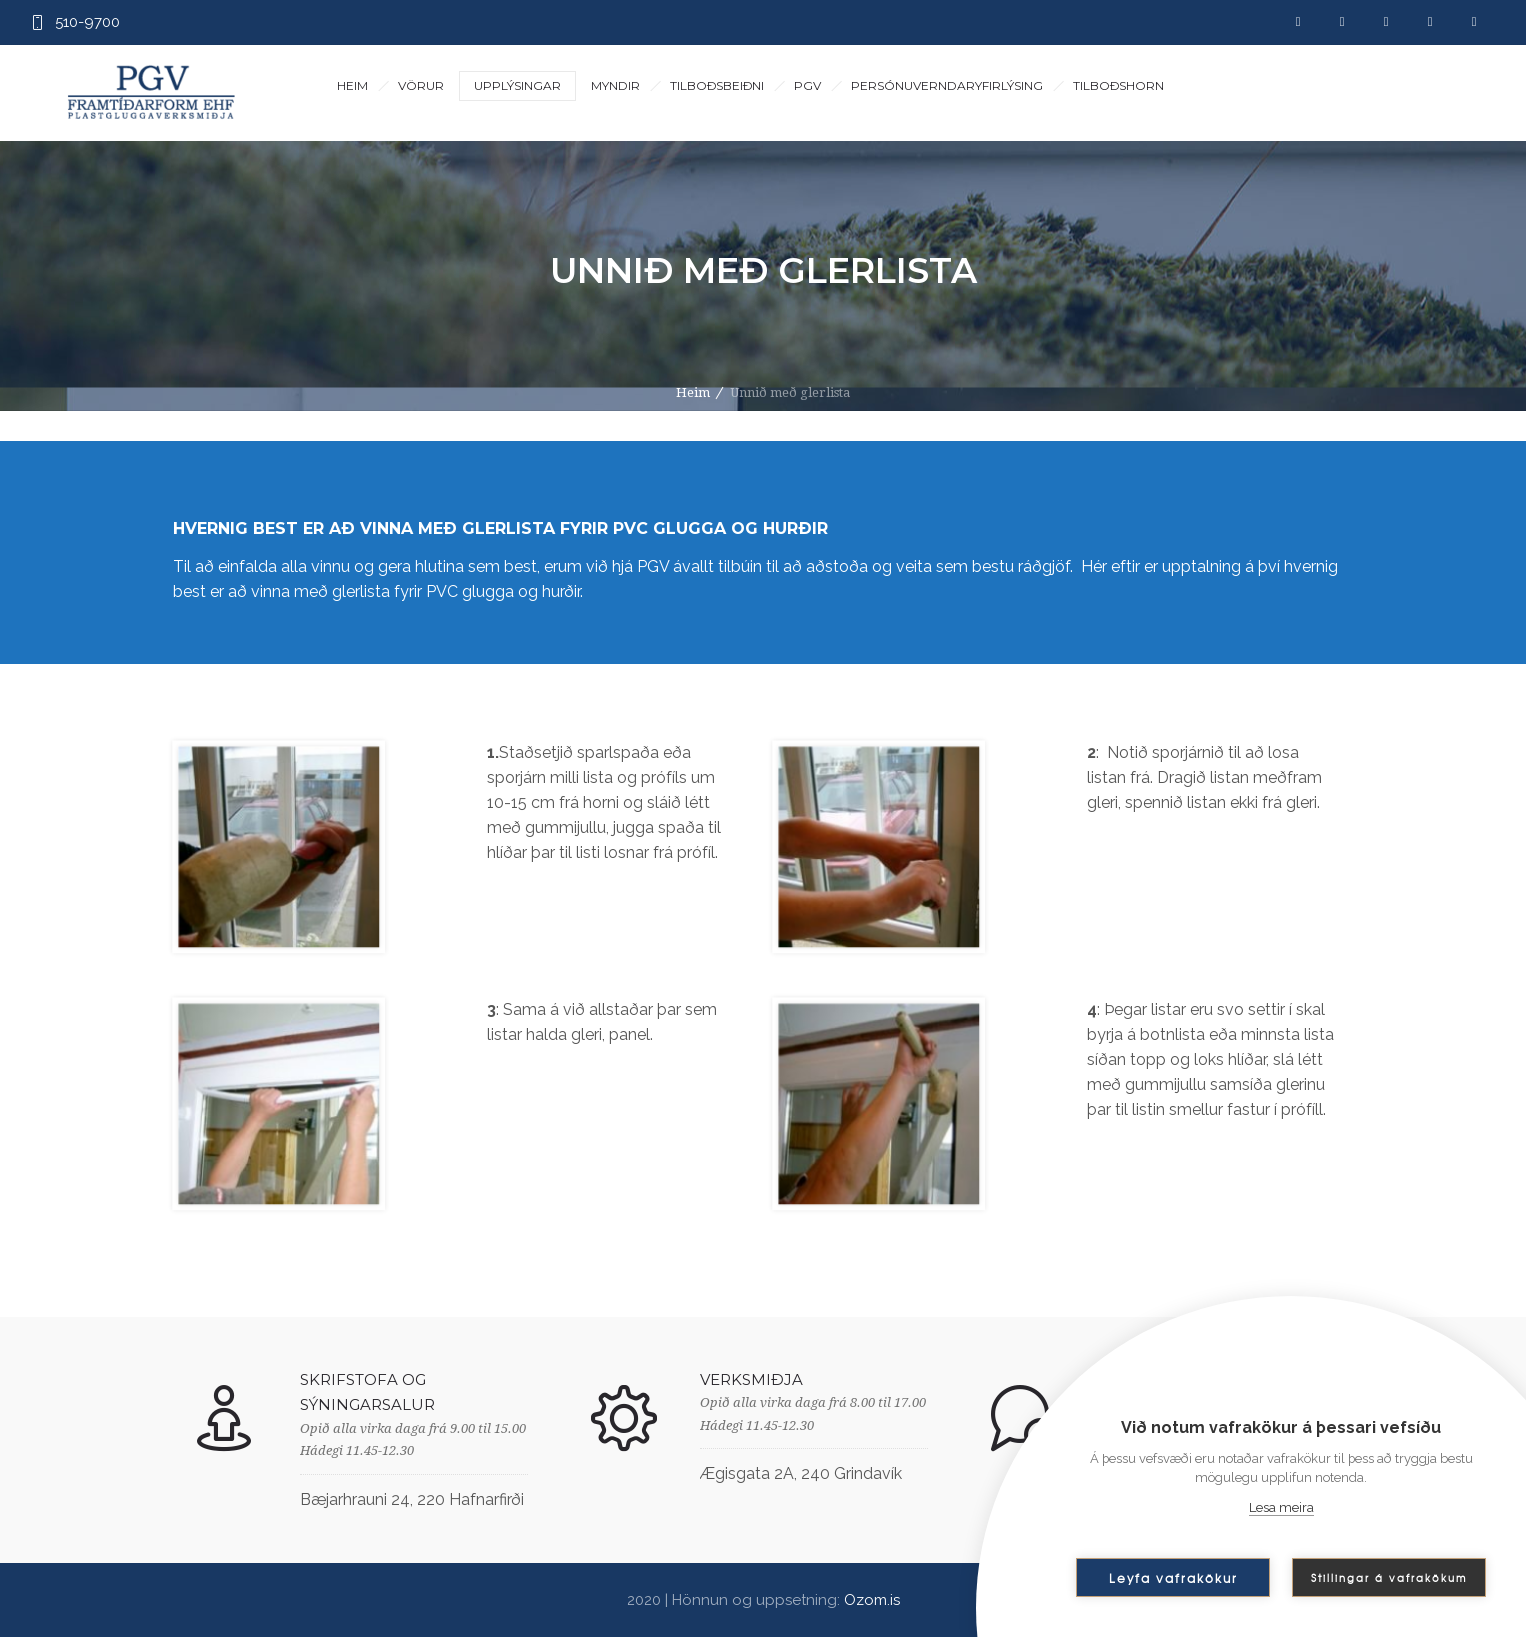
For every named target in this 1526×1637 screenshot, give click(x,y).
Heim (352, 85)
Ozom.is (872, 1600)
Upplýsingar (517, 85)
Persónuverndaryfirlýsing (947, 85)
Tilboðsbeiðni (717, 85)
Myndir (615, 85)
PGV (807, 85)
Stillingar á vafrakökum (1389, 1577)
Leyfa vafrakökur (1173, 1578)
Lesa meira (1281, 1507)
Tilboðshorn (1118, 85)
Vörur (421, 85)
